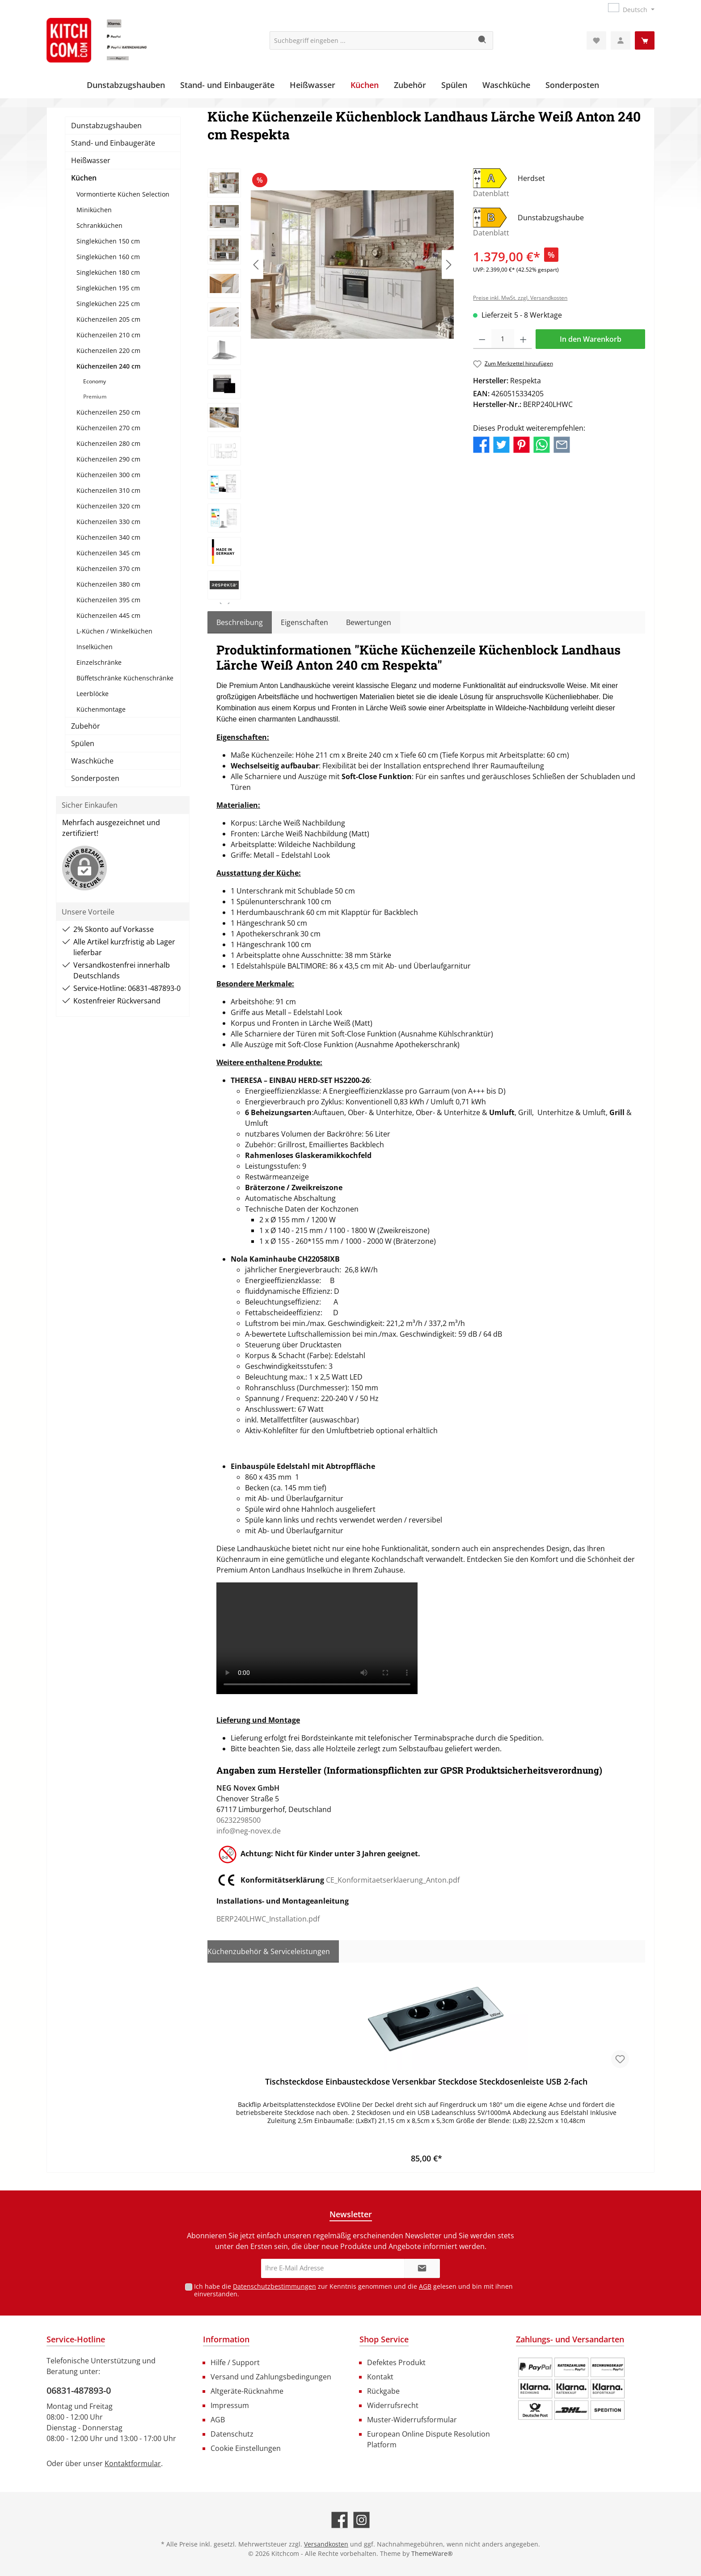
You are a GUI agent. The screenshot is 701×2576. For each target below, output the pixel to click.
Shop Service (384, 2339)
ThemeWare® (432, 2553)
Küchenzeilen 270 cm (108, 428)
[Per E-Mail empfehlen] (562, 444)
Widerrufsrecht (392, 2405)
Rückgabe (383, 2391)
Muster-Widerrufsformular (412, 2420)
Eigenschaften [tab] (304, 622)
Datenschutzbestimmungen (274, 2286)
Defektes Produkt (396, 2362)
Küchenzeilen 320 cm (108, 506)
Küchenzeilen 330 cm (108, 521)
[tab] (239, 622)
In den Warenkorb (590, 339)
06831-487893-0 (78, 2390)
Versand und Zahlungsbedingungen (271, 2377)
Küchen (84, 178)
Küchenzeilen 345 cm (108, 553)
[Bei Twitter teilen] (501, 444)
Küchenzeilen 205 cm (108, 319)
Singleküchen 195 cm (108, 288)
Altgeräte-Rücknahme (247, 2391)
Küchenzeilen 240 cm (108, 366)
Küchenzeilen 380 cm (108, 584)
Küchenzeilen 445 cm (108, 615)
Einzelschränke (99, 662)
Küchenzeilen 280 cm (108, 443)
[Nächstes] (448, 264)
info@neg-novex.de (248, 1831)
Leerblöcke (92, 693)
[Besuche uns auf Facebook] (339, 2520)
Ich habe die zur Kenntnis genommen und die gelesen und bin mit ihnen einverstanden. (353, 2290)
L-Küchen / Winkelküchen (114, 631)
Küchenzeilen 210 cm (108, 335)
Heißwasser (90, 160)
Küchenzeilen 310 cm (108, 490)
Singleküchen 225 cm (108, 303)
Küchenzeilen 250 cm (108, 412)
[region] (331, 386)
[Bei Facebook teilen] (481, 444)
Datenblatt (491, 193)
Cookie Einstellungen (246, 2448)
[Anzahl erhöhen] (523, 339)
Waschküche (92, 761)
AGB (425, 2286)
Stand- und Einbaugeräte (113, 143)
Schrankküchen (99, 225)
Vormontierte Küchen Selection (122, 194)
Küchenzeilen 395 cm (108, 600)
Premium (94, 396)
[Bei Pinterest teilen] (521, 444)
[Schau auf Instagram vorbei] (361, 2520)
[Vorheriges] (256, 264)
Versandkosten (326, 2544)
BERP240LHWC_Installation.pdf (268, 1919)
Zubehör (85, 726)
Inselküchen (94, 646)
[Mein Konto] (620, 40)
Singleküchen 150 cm (108, 241)
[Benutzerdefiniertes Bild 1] (571, 2388)
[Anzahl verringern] (482, 339)
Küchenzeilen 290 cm (108, 459)
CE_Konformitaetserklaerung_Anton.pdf (393, 1880)
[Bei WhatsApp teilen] (542, 444)
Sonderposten (95, 778)
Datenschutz (232, 2434)
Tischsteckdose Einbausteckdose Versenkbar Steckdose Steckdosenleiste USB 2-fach (426, 2082)
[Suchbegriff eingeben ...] (371, 40)
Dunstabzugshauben (106, 125)
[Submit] (422, 2268)
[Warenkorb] (645, 40)
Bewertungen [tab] (368, 622)
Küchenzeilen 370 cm (108, 568)
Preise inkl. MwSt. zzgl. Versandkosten (520, 298)
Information (226, 2339)
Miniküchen (94, 210)
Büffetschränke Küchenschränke (124, 678)
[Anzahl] (503, 339)
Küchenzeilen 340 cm (108, 537)
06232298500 (238, 1820)
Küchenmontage (101, 709)
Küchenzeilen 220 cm (108, 350)
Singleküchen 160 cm (108, 256)
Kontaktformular (133, 2463)
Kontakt (380, 2377)
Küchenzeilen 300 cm (108, 474)
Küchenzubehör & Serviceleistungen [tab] (268, 1951)
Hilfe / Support (235, 2362)
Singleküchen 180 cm (108, 272)
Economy (94, 381)
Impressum (230, 2405)
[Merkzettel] (596, 40)
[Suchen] (482, 40)
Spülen (82, 743)
